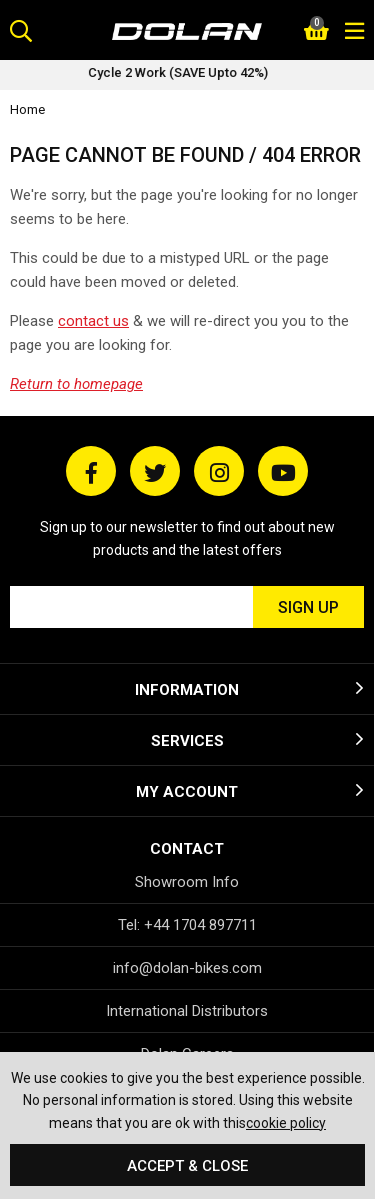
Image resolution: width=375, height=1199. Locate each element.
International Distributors (187, 1011)
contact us (93, 321)
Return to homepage (76, 384)
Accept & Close (187, 1166)
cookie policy (286, 1123)
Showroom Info (187, 882)
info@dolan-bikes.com (187, 968)
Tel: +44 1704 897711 (187, 925)
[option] (187, 75)
